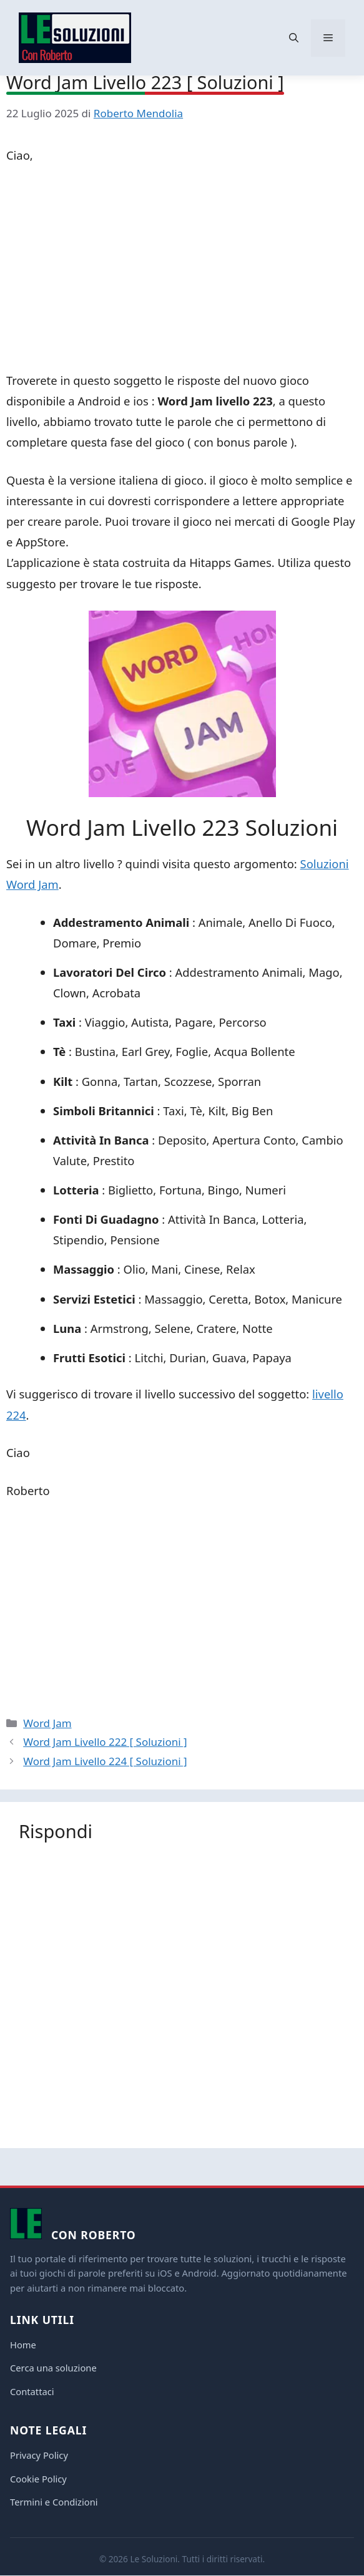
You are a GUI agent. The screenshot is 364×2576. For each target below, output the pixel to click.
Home (23, 2344)
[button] (294, 38)
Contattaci (32, 2391)
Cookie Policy (38, 2478)
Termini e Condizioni (54, 2502)
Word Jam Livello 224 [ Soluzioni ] (105, 1761)
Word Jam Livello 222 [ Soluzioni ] (105, 1742)
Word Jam (47, 1723)
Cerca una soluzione (53, 2367)
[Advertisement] (182, 270)
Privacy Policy (39, 2455)
